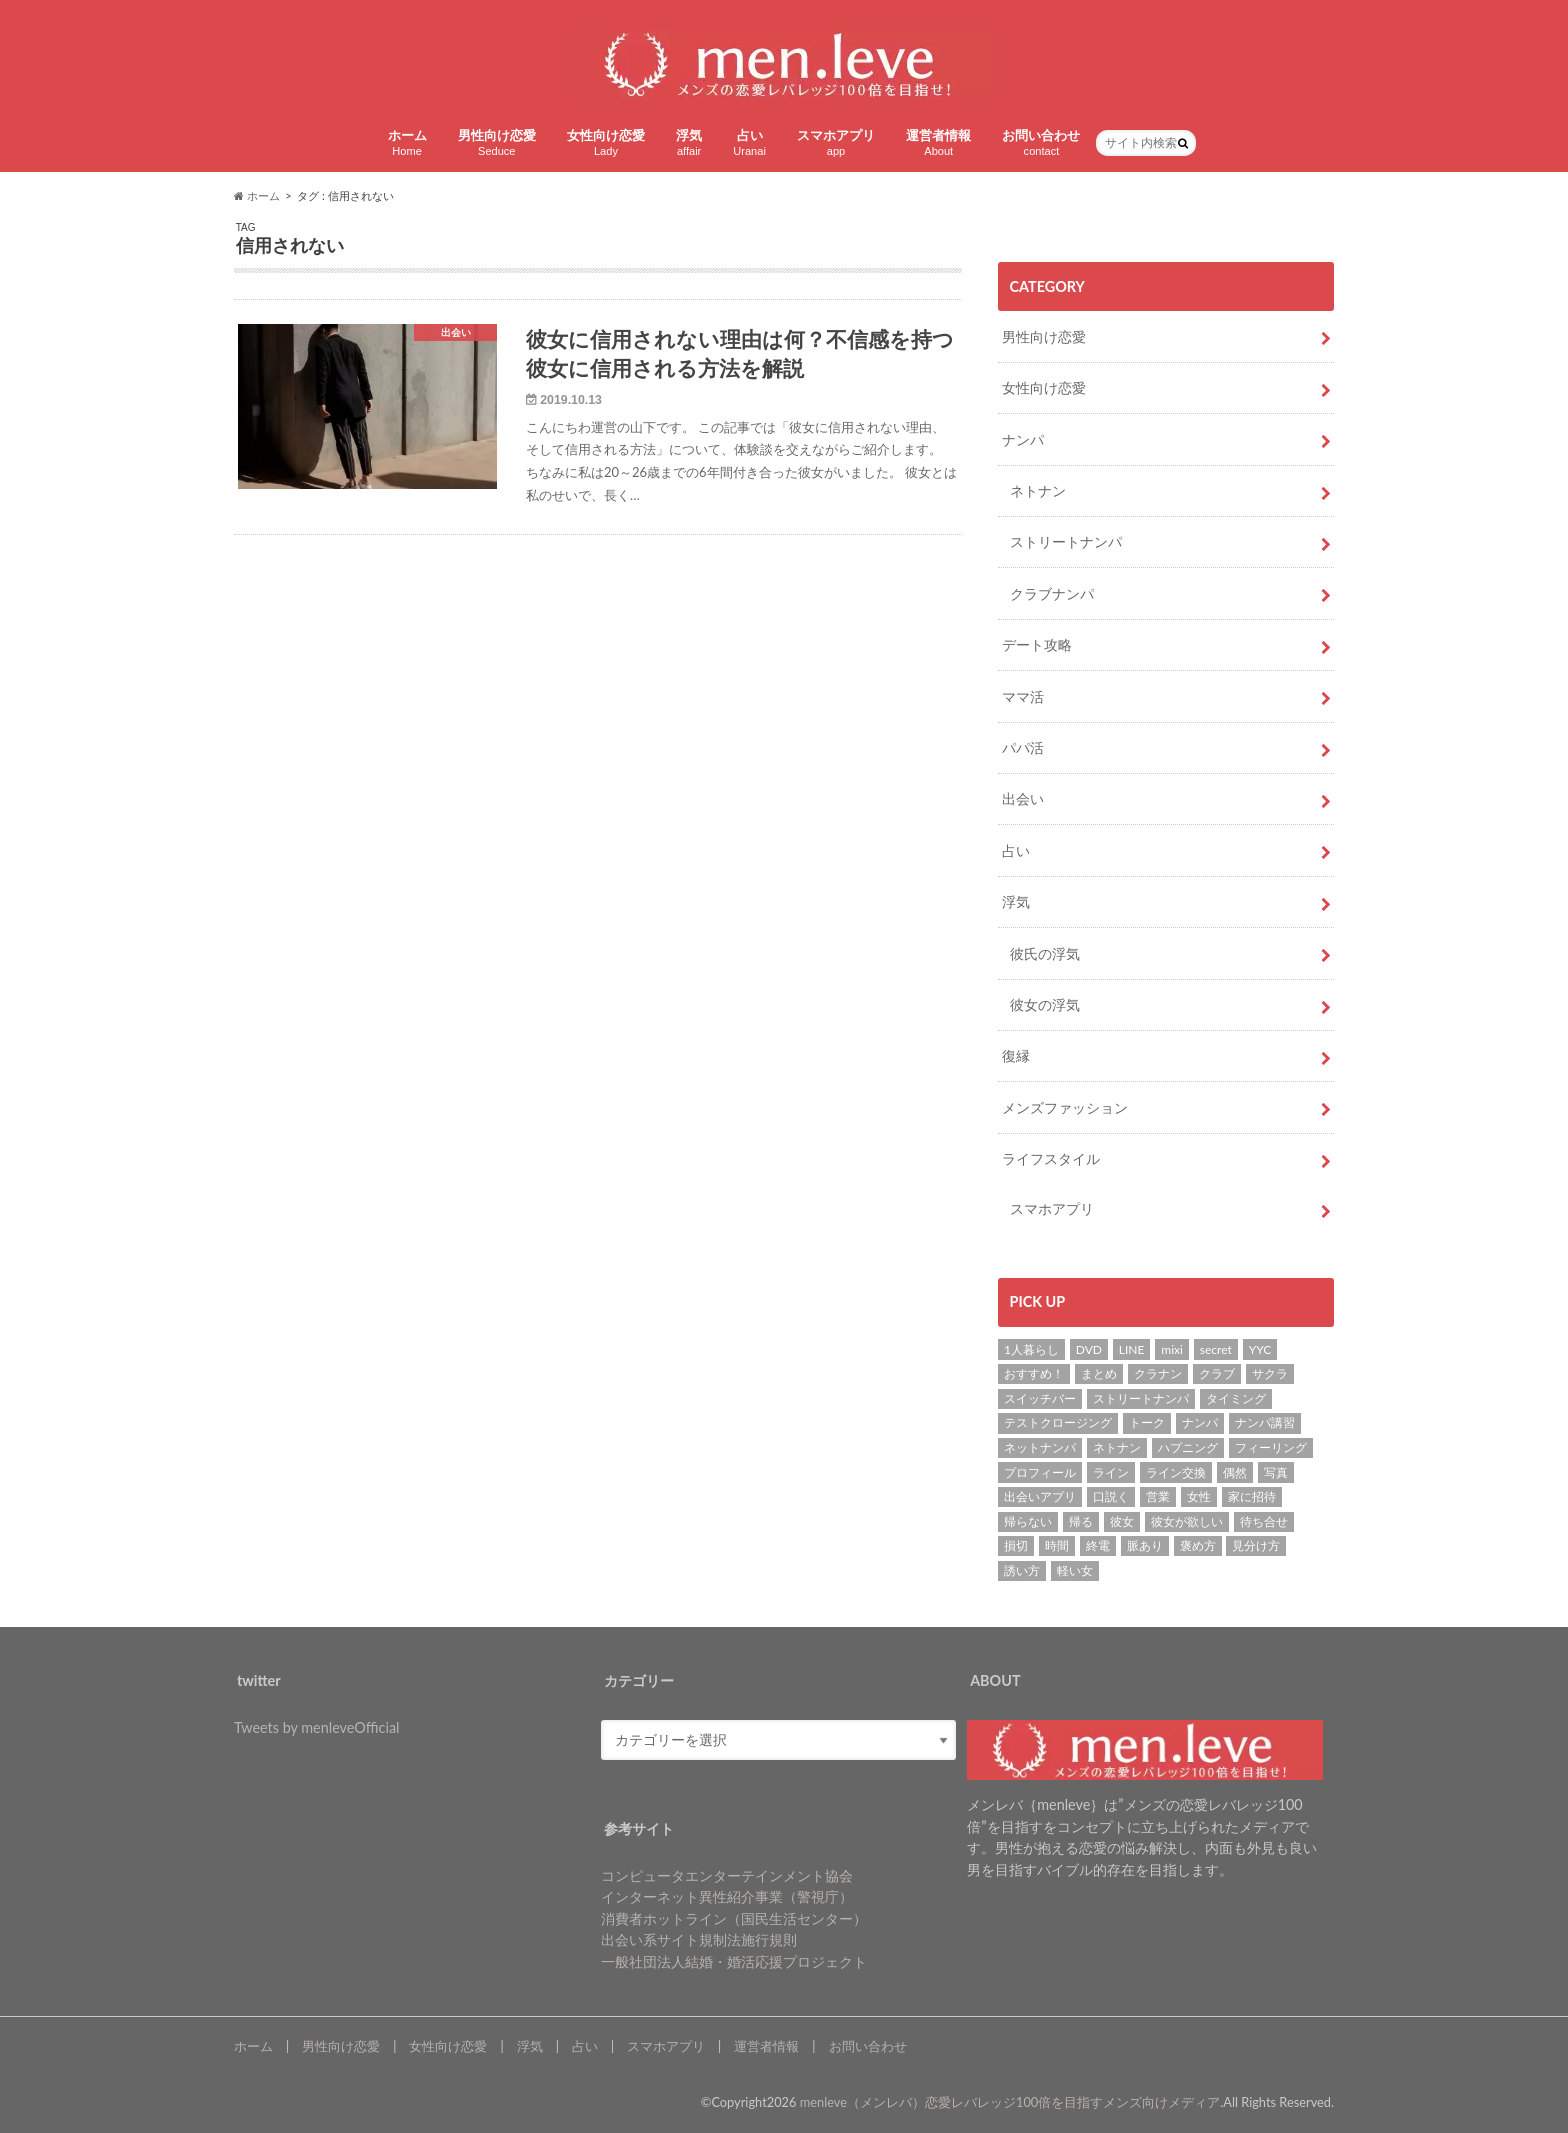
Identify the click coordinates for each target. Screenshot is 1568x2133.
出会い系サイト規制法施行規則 (699, 1939)
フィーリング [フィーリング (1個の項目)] (1271, 1447)
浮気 (689, 142)
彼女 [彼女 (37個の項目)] (1122, 1521)
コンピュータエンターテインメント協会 (727, 1875)
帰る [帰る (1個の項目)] (1081, 1521)
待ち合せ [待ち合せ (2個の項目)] (1264, 1521)
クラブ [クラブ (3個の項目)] (1217, 1373)
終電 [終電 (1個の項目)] (1098, 1545)
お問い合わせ (1041, 142)
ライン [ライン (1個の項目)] (1111, 1472)
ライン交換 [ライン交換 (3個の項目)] (1176, 1472)
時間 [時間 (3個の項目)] (1057, 1545)
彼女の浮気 (1045, 1004)
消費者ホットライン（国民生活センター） (734, 1918)
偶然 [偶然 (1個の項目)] (1235, 1472)
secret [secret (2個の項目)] (1216, 1349)
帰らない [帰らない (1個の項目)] (1028, 1521)
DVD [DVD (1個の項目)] (1089, 1349)
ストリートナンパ (1066, 541)
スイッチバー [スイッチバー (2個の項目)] (1040, 1398)
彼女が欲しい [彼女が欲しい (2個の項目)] (1187, 1521)
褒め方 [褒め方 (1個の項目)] (1198, 1545)
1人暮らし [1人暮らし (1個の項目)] (1031, 1349)
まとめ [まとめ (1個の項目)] (1099, 1373)
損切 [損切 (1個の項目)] (1016, 1545)
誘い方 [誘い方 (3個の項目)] (1022, 1570)
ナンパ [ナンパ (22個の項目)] (1200, 1422)
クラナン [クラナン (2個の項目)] (1158, 1373)
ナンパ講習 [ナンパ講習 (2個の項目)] (1265, 1422)
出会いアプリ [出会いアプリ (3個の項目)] (1040, 1496)
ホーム (407, 142)
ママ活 (1023, 696)
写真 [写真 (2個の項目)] (1276, 1472)
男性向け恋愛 (497, 142)
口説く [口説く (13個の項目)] (1111, 1496)
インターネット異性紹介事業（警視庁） (727, 1896)
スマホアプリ (836, 142)
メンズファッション (1065, 1107)
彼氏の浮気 (1045, 953)
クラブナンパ (1052, 593)
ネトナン (1038, 490)
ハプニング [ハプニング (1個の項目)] (1188, 1447)
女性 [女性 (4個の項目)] (1199, 1496)
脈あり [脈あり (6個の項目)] (1145, 1545)
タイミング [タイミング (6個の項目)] (1236, 1398)
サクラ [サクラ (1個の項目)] (1270, 1373)
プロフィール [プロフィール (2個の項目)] (1040, 1472)
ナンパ (1023, 439)
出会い (1023, 798)
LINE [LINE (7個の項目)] (1132, 1349)
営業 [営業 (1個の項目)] (1158, 1496)
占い (749, 142)
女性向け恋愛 (606, 142)
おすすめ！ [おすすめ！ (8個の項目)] (1034, 1373)
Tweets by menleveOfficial (316, 1727)
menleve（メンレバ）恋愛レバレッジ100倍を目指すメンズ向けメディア (1010, 2102)
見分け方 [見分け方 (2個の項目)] (1256, 1545)
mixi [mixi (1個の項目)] (1172, 1349)
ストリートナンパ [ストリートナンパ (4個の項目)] (1141, 1398)
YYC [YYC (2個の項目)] (1260, 1349)
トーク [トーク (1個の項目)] (1147, 1422)
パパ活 (1023, 747)
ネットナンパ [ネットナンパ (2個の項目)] (1040, 1447)
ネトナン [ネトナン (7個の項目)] (1117, 1447)
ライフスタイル (1051, 1158)
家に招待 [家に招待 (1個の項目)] (1252, 1496)
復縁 (1016, 1055)
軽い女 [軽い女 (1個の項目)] (1075, 1570)
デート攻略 (1037, 644)
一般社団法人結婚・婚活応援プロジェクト (734, 1961)
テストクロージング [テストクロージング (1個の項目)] (1058, 1422)
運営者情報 (938, 142)
